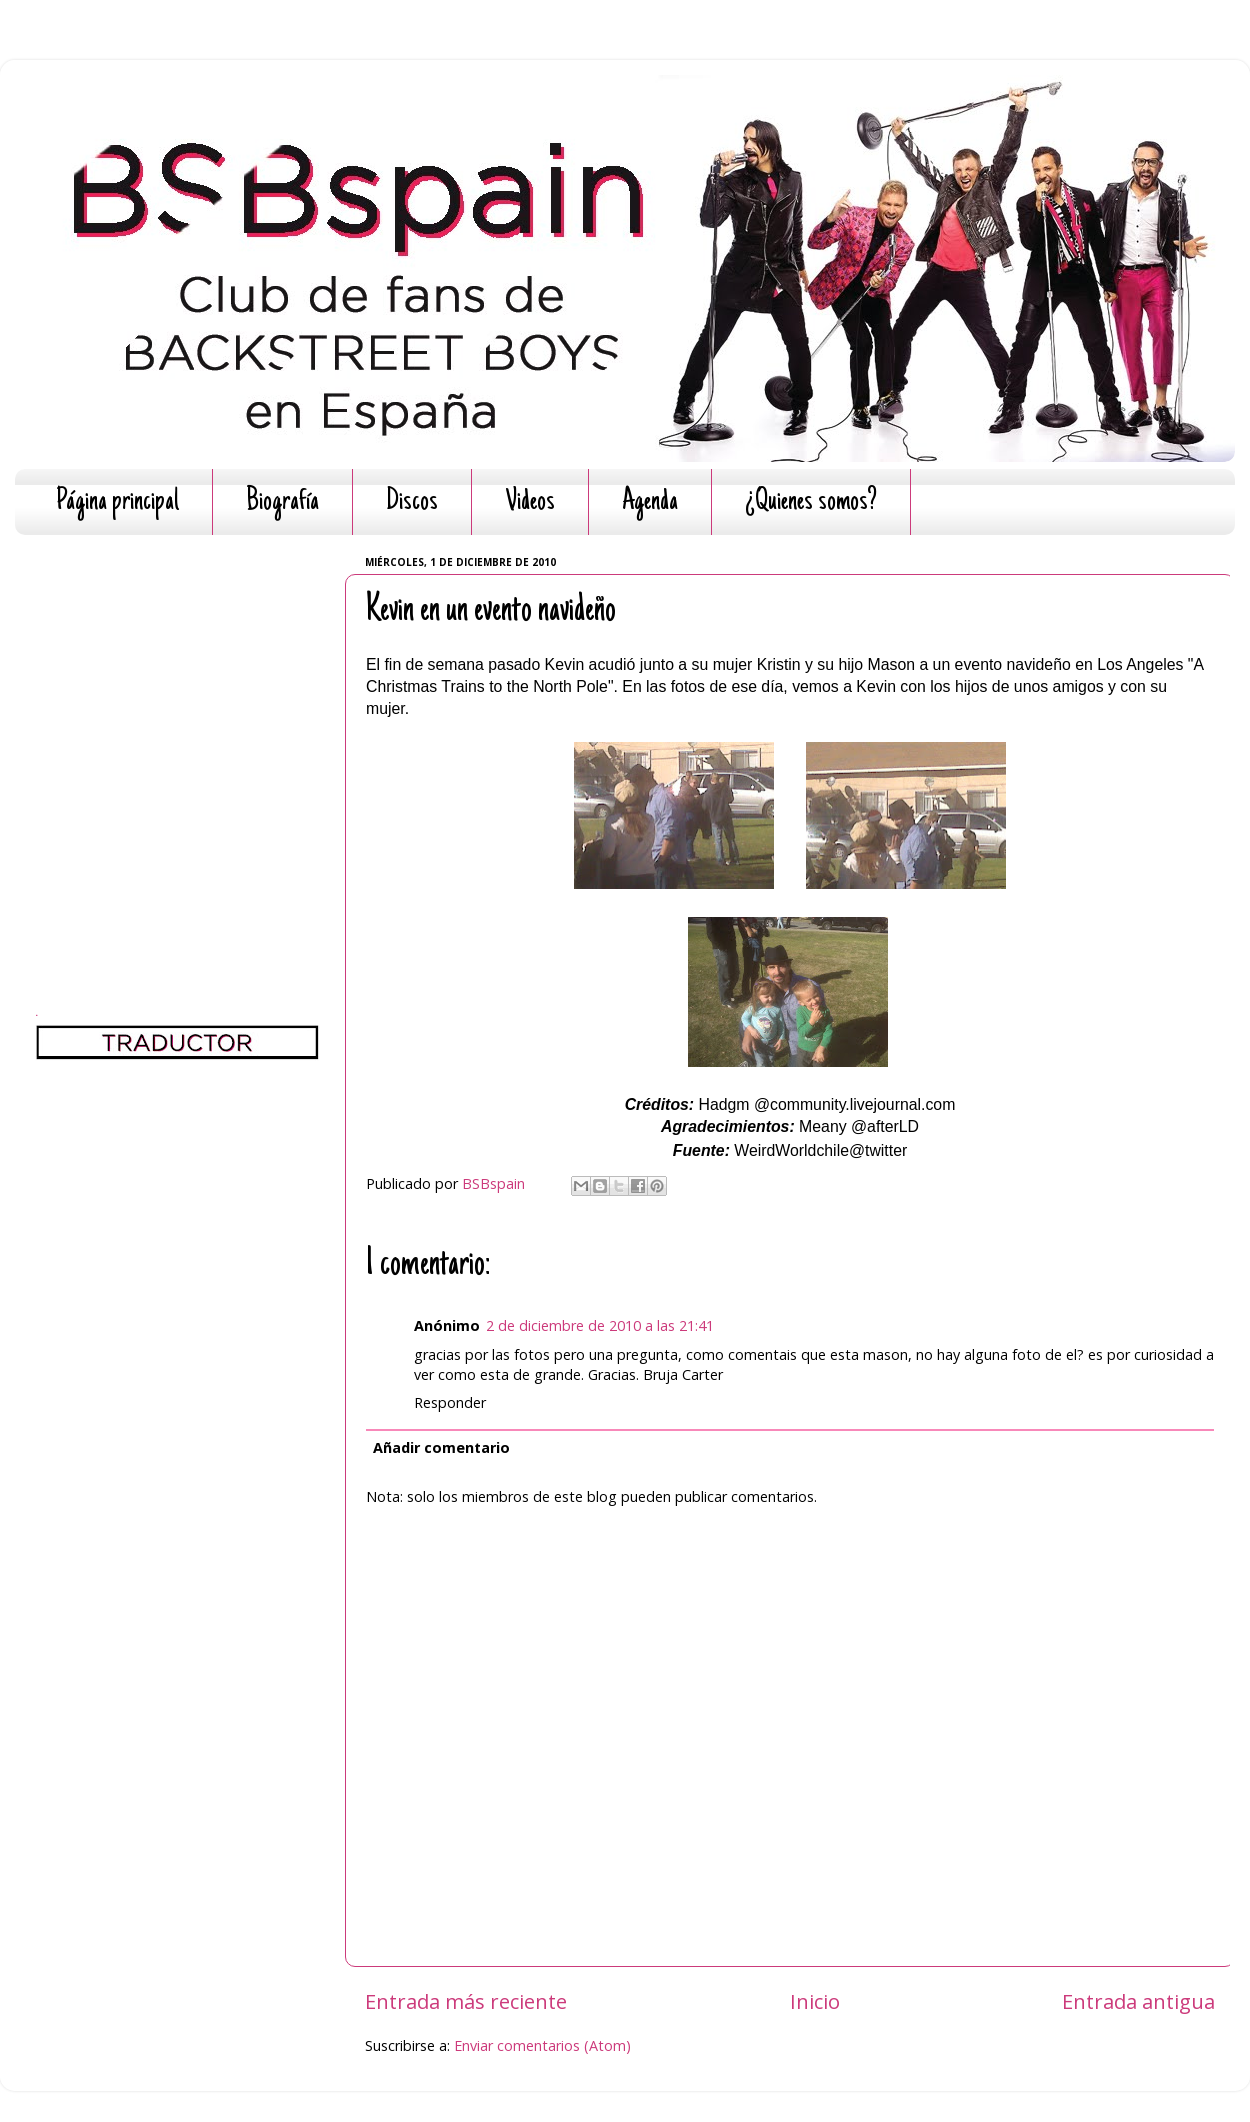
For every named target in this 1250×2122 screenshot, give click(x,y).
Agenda (650, 502)
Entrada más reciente (466, 2001)
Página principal (117, 502)
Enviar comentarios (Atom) (542, 2045)
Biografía (282, 502)
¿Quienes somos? (811, 502)
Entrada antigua (1138, 2001)
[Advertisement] (187, 737)
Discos (412, 502)
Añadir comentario (441, 1447)
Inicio (815, 2001)
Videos (530, 502)
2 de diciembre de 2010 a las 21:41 (600, 1325)
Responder (450, 1402)
